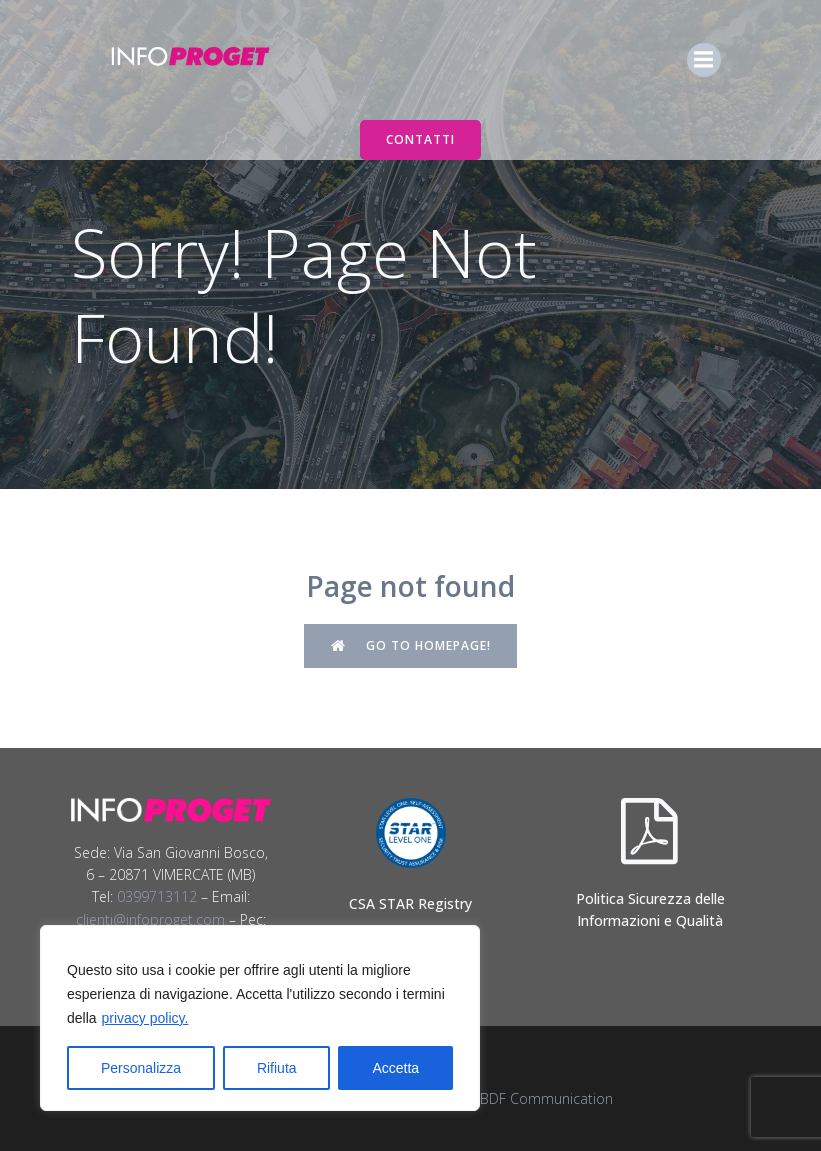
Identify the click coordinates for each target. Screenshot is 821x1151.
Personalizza (141, 1068)
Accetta (395, 1068)
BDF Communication (546, 1098)
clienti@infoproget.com (150, 919)
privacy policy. (144, 1018)
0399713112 (157, 896)
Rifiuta (277, 1068)
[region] (260, 1018)
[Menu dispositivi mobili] (704, 60)
